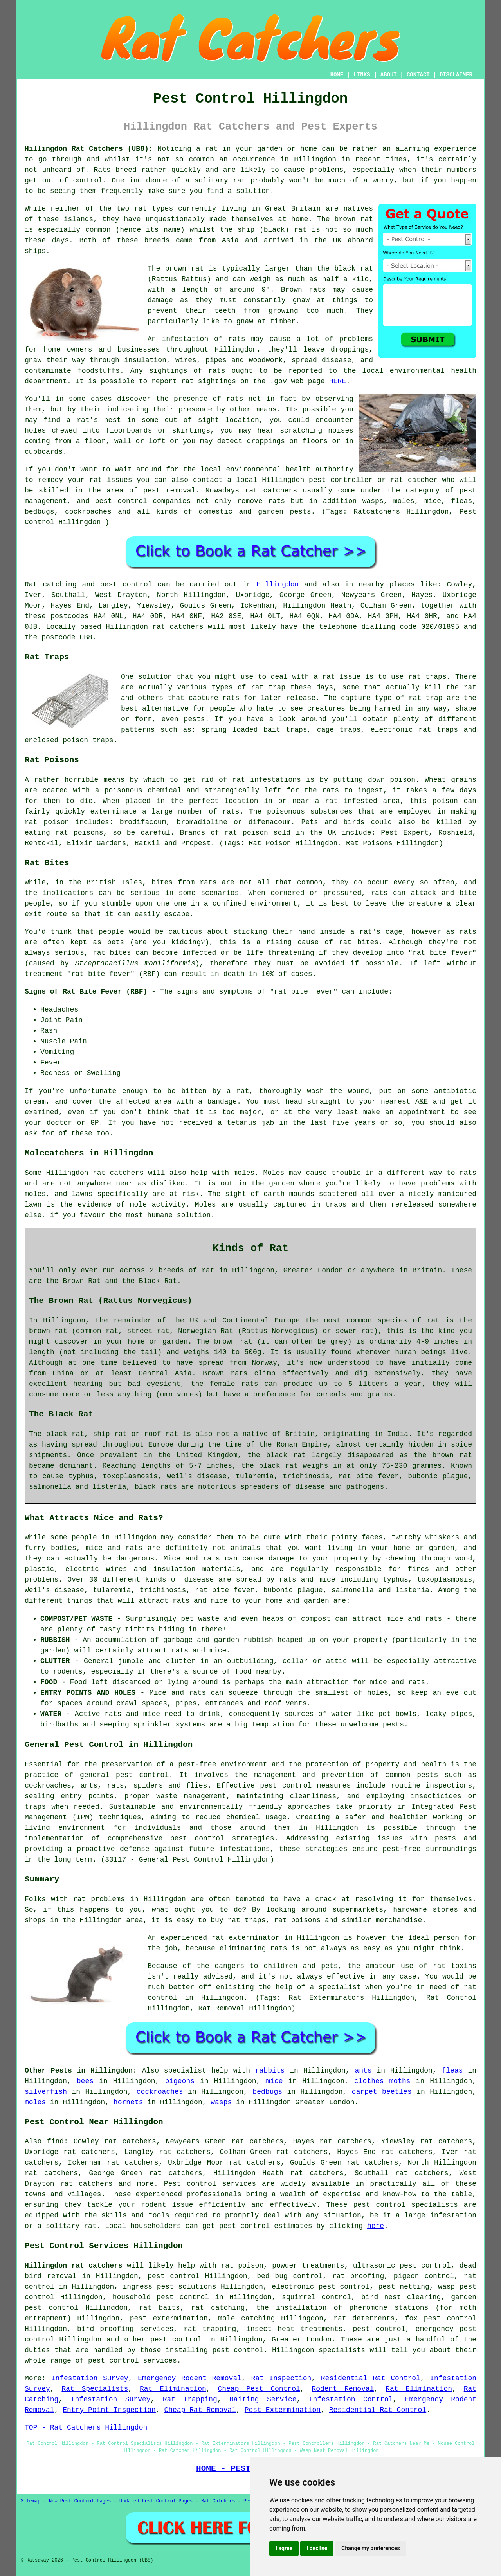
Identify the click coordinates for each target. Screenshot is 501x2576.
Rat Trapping (190, 2399)
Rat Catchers (218, 2501)
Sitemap (30, 2501)
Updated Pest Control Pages (156, 2501)
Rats (102, 170)
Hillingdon (277, 584)
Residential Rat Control (370, 2378)
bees (85, 2081)
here (375, 2226)
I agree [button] (284, 2548)
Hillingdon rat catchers (74, 2265)
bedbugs (267, 2092)
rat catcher (414, 480)
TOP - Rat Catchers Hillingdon (86, 2428)
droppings (266, 441)
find (55, 2141)
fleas (452, 2071)
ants (363, 2071)
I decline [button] (316, 2548)
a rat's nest (94, 420)
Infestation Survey (89, 2378)
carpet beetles (382, 2092)
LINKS (361, 75)
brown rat (354, 219)
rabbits (270, 2071)
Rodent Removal (343, 2389)
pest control (379, 2205)
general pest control (124, 1775)
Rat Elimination (173, 2389)
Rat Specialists (94, 2389)
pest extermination (169, 2318)
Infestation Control (351, 2399)
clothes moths (382, 2081)
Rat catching (51, 584)
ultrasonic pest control (402, 2265)
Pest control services (210, 2184)
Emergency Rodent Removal (189, 2378)
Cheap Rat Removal (200, 2410)
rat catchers (271, 490)
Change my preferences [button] (370, 2548)
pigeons (180, 2081)
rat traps (427, 677)
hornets (128, 2102)
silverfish (46, 2092)
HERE (337, 381)
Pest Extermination (283, 2410)
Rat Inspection (281, 2378)
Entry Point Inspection (109, 2410)
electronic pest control (320, 2287)
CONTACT (418, 75)
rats (234, 399)
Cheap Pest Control (259, 2389)
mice (274, 2081)
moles (35, 2102)
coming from (48, 441)
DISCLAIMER (456, 75)
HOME (337, 75)
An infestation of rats (196, 339)
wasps (221, 2102)
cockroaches (160, 2092)
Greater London (302, 2339)
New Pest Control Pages (80, 2501)
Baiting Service (263, 2399)
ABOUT (388, 75)
